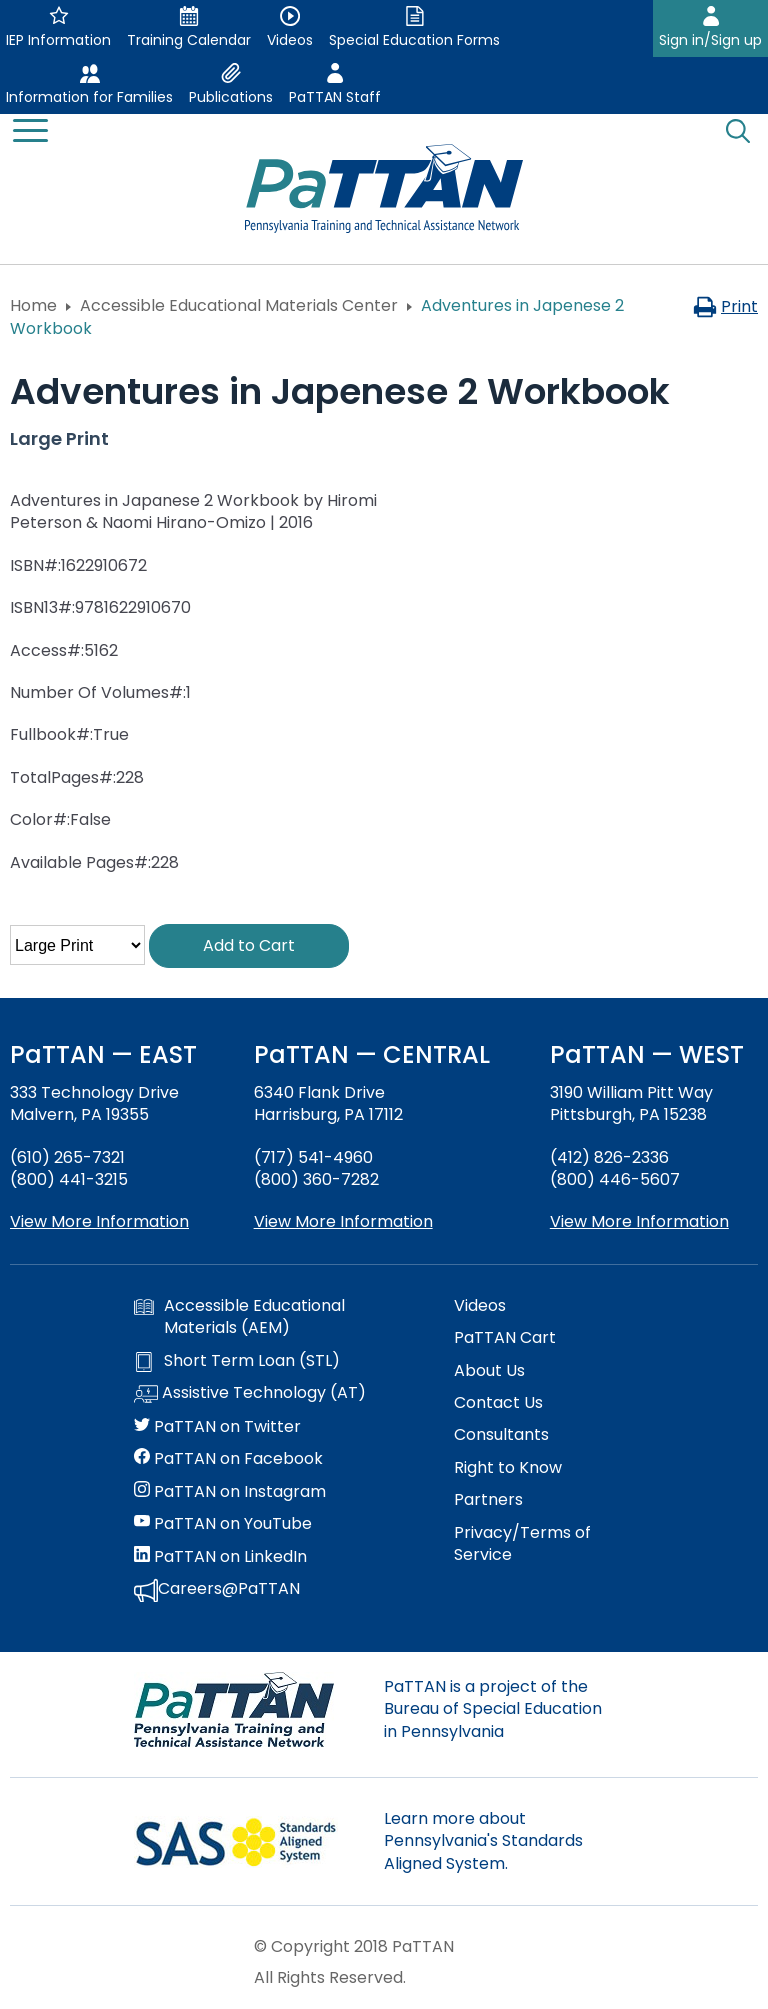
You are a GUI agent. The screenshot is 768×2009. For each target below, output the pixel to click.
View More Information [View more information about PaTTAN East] (99, 1221)
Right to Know (508, 1468)
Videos (480, 1306)
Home (33, 305)
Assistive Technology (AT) (250, 1394)
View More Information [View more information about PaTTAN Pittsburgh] (639, 1221)
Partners (488, 1500)
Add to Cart (249, 945)
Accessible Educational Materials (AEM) (239, 1317)
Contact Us (498, 1403)
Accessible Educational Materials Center (239, 305)
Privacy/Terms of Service (522, 1544)
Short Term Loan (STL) (237, 1361)
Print (725, 306)
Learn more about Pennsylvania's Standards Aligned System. (483, 1841)
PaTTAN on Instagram (230, 1492)
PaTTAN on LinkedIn (220, 1557)
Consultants (501, 1435)
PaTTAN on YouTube (223, 1524)
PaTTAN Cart (505, 1338)
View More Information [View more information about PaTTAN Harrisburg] (343, 1221)
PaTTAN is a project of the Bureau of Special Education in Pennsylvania (493, 1709)
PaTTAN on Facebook (228, 1459)
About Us (489, 1371)
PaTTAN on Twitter (217, 1427)
